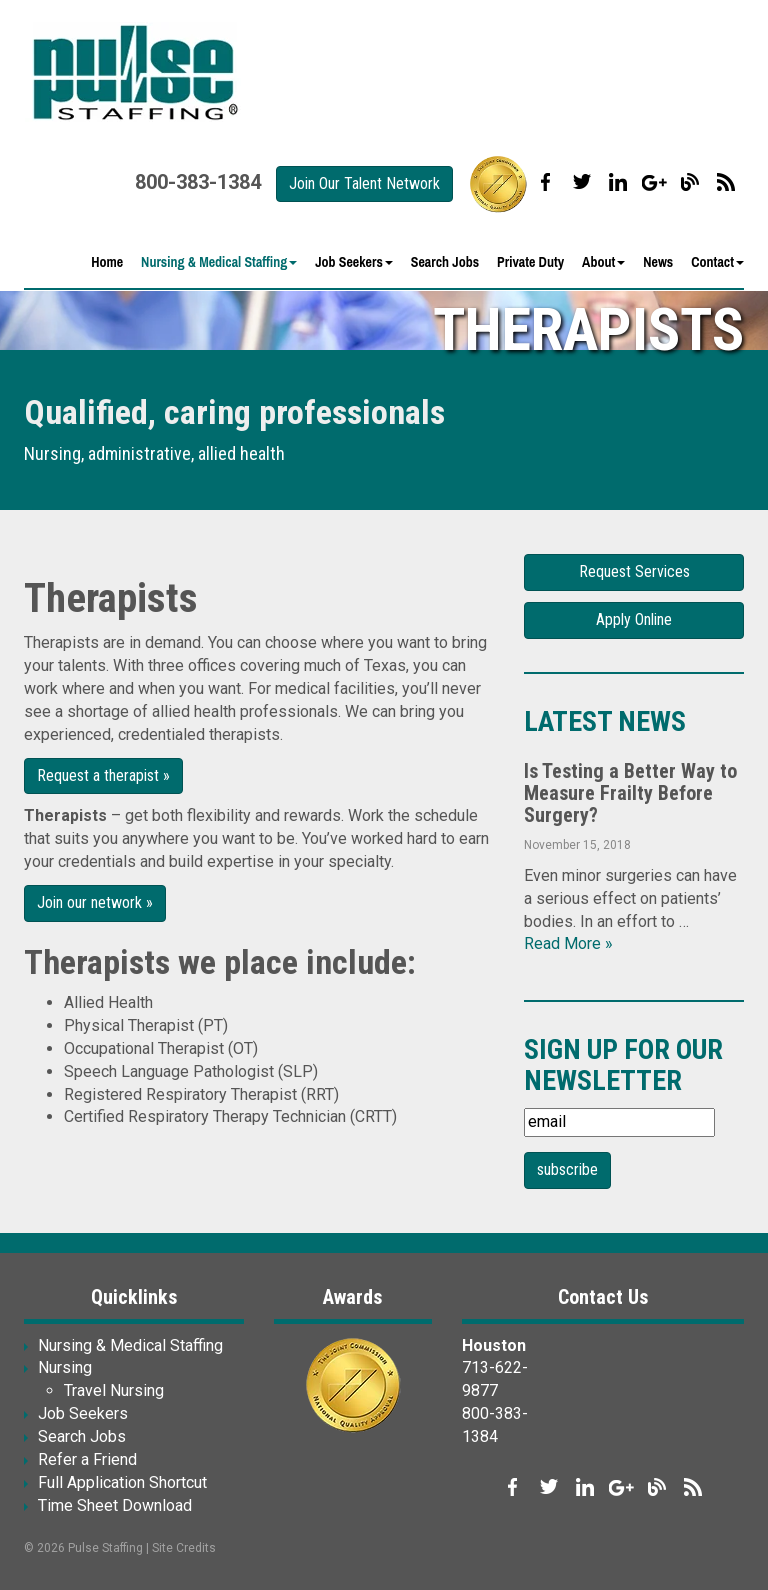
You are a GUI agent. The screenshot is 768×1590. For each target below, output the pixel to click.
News (658, 262)
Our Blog (690, 182)
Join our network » (95, 902)
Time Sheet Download (115, 1505)
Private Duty (530, 262)
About (603, 262)
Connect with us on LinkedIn (618, 182)
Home (107, 262)
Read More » (568, 943)
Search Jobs (445, 262)
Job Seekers (354, 262)
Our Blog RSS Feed (726, 182)
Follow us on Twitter (582, 182)
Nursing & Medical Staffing (219, 262)
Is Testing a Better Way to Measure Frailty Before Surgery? (630, 793)
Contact (717, 262)
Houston (494, 1345)
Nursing (65, 1367)
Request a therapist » (103, 775)
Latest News (605, 721)
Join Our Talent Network (364, 183)
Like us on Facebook (546, 182)
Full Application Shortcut (122, 1482)
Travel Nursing (114, 1390)
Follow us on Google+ (654, 182)
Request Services (634, 571)
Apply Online (634, 619)
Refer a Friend (87, 1459)
